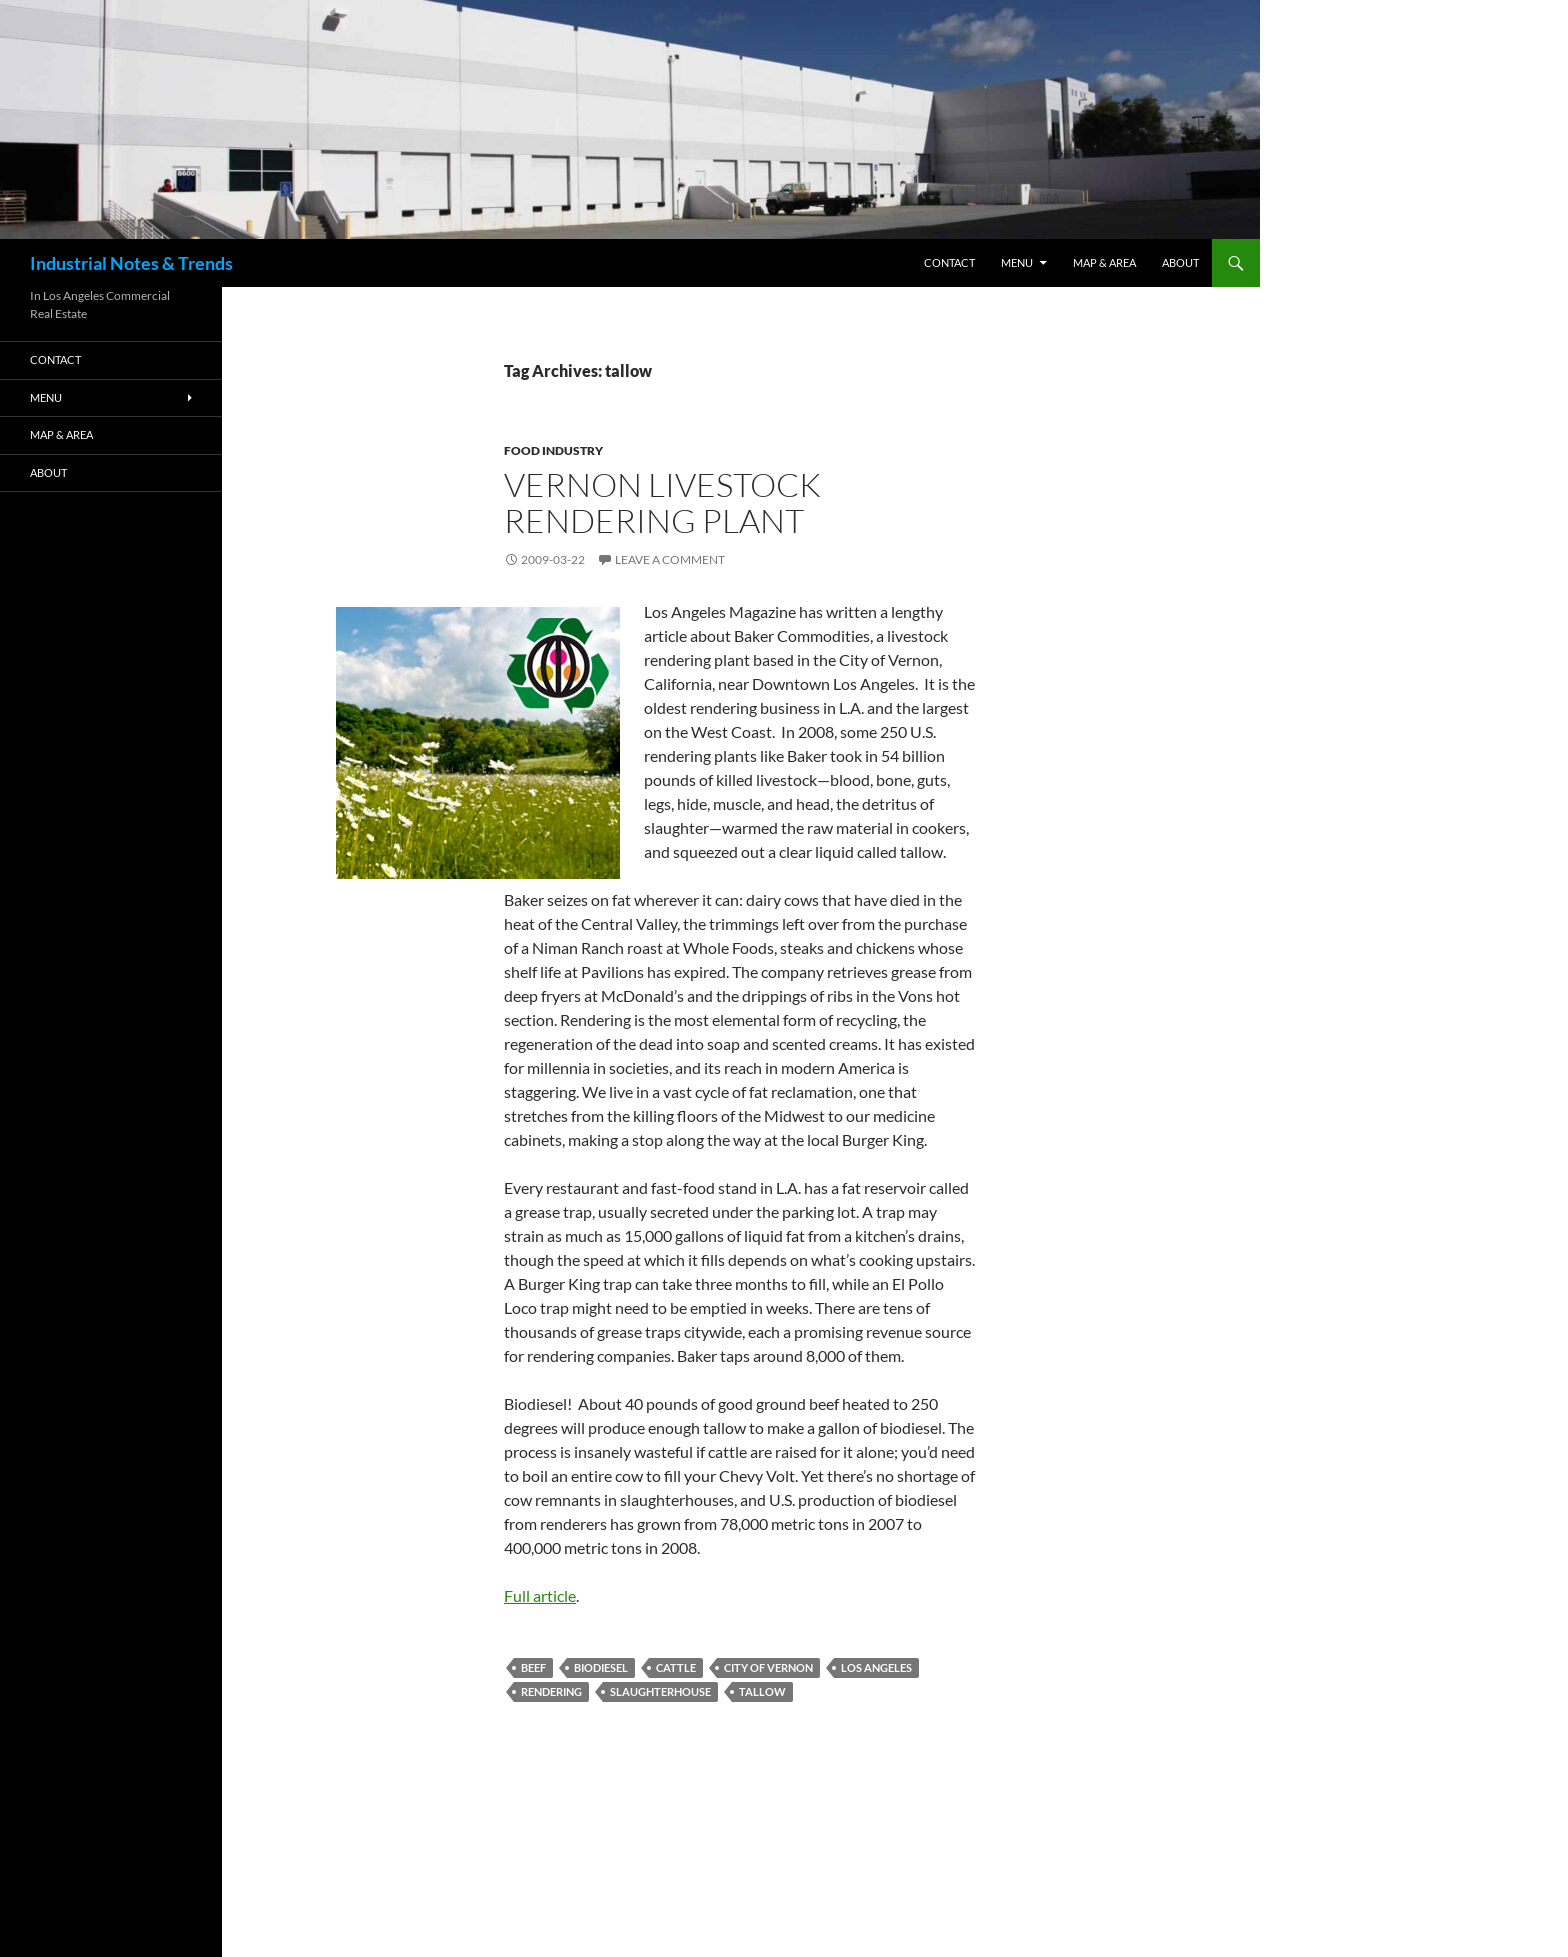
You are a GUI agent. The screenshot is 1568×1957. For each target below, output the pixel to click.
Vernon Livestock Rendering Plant (662, 502)
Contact (949, 262)
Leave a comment (670, 559)
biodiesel (601, 1667)
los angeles (876, 1667)
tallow (762, 1691)
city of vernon (768, 1667)
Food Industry (553, 450)
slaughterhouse (660, 1691)
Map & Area (1104, 262)
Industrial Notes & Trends (131, 263)
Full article (540, 1595)
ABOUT (1180, 262)
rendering (551, 1691)
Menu (1017, 262)
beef (533, 1667)
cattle (676, 1667)
